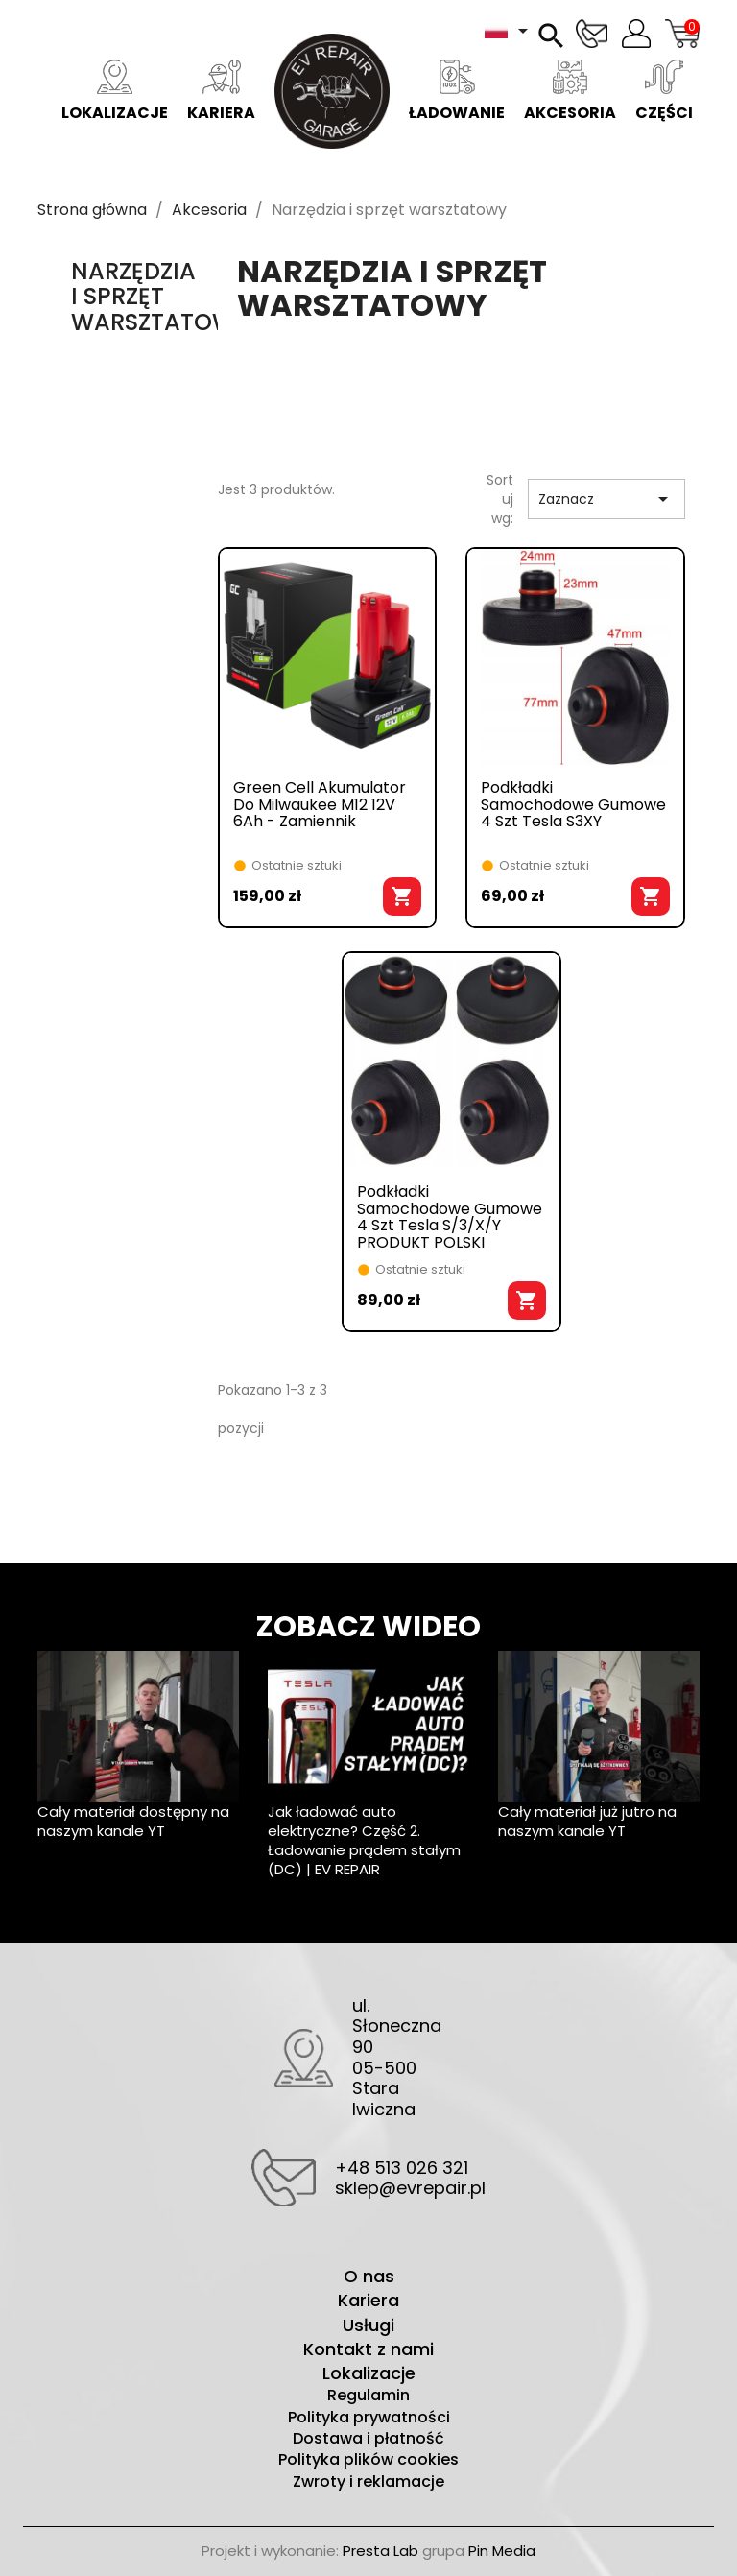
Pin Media (501, 2550)
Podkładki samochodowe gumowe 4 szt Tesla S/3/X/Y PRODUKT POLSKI (449, 1217)
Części (664, 92)
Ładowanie (457, 92)
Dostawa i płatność (368, 2438)
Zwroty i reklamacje (368, 2482)
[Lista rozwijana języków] (510, 30)
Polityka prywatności (369, 2417)
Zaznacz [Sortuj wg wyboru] (606, 499)
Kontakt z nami (368, 2349)
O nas (369, 2276)
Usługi (368, 2325)
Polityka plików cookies (368, 2459)
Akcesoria (570, 92)
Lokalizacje (114, 92)
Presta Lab (380, 2550)
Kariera (221, 92)
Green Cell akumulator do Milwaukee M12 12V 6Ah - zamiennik (319, 805)
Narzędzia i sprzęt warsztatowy (160, 296)
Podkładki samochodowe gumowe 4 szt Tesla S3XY (573, 805)
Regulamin (368, 2395)
